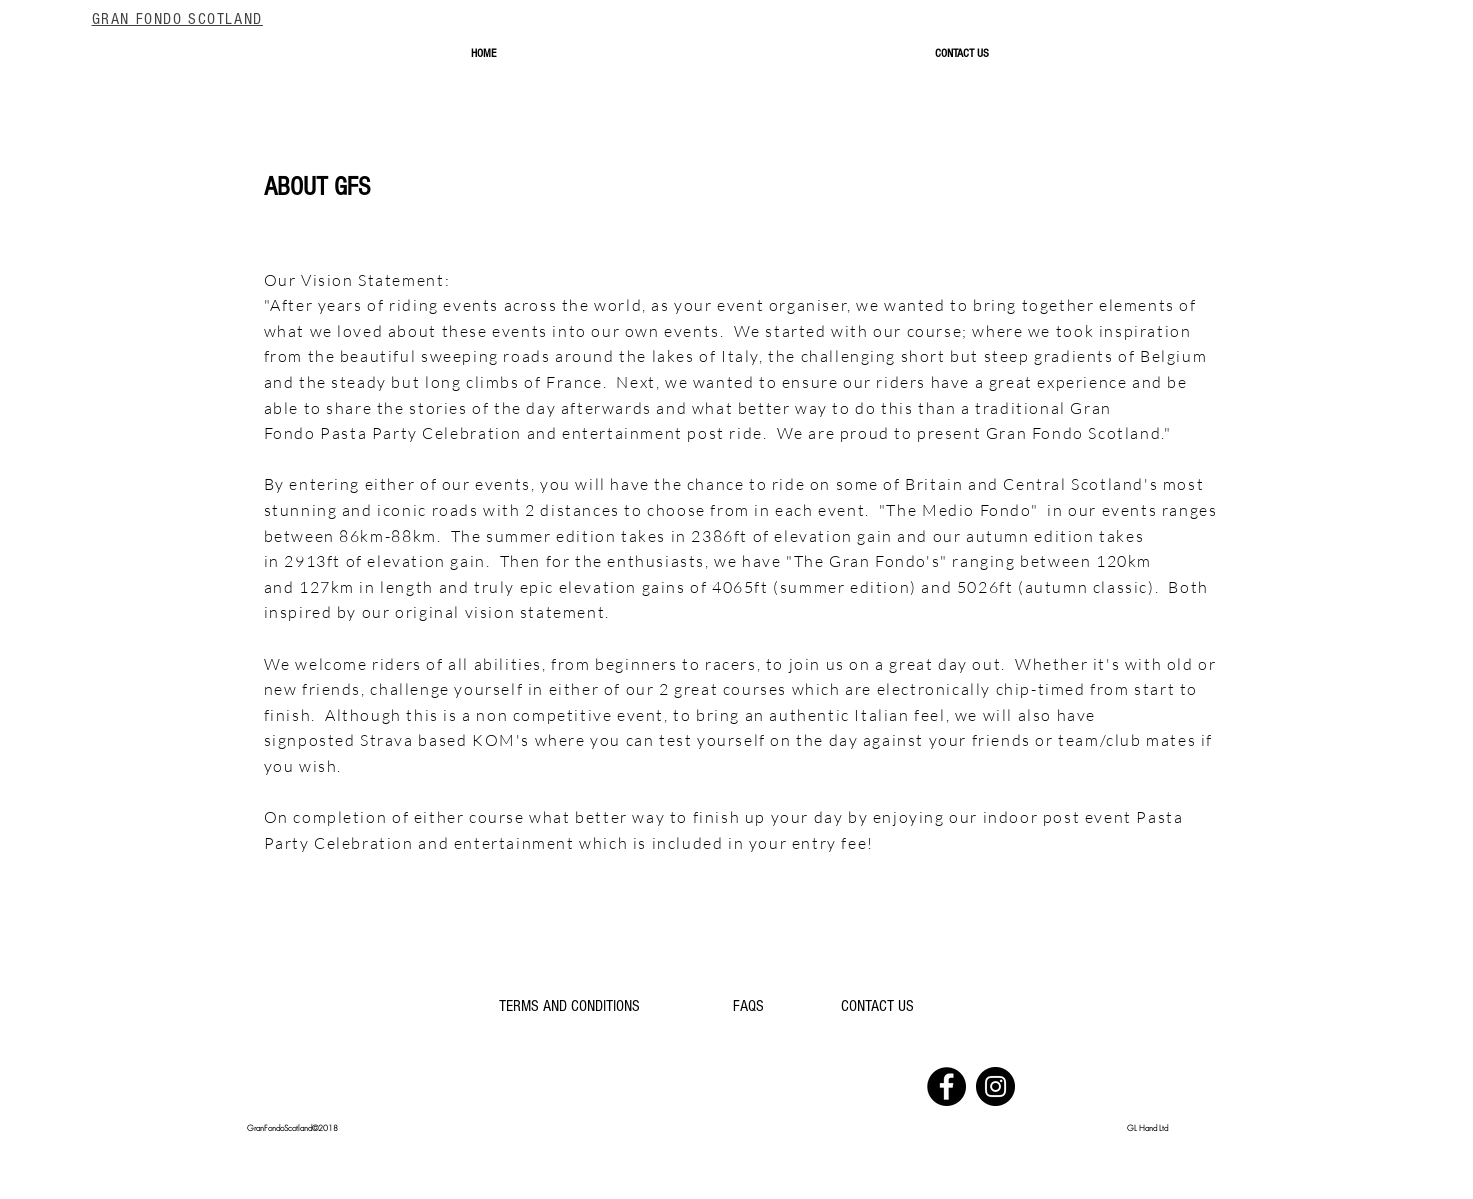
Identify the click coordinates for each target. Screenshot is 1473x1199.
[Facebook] (946, 1086)
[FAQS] (749, 1007)
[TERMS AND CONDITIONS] (569, 1007)
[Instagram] (995, 1086)
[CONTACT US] (878, 1007)
